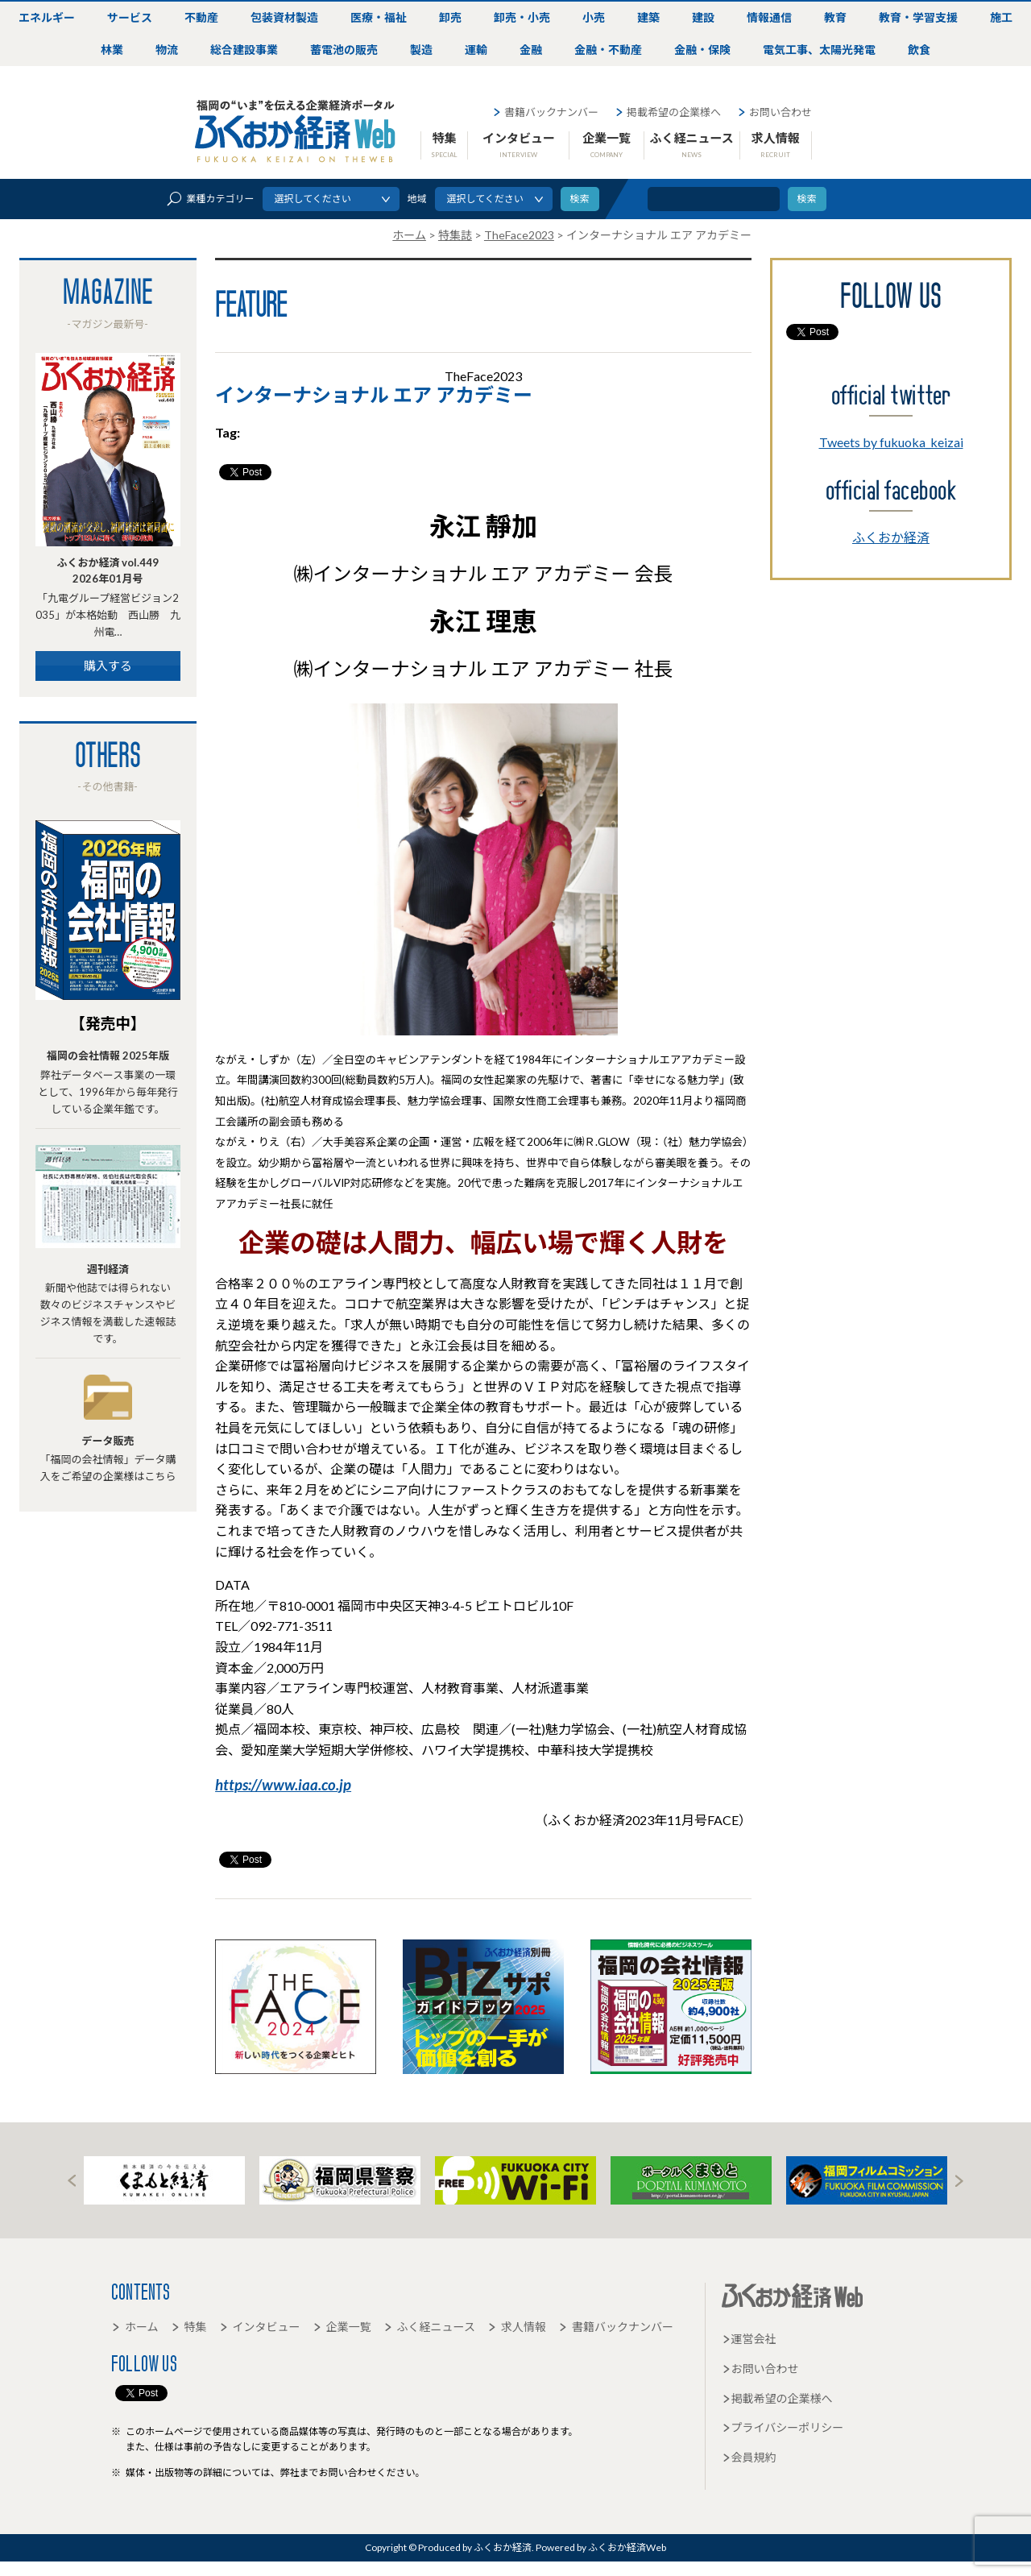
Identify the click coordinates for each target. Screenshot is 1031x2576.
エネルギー (47, 17)
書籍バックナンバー (545, 112)
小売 (593, 17)
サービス (129, 17)
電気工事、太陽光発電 (819, 49)
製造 (421, 49)
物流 (166, 49)
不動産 (201, 17)
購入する (108, 665)
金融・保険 (702, 49)
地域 (417, 199)
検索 (807, 199)
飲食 (919, 49)
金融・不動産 (608, 49)
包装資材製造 (284, 17)
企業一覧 (606, 144)
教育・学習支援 (918, 17)
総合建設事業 (244, 49)
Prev (72, 2181)
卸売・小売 (522, 17)
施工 (1001, 17)
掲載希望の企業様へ (668, 112)
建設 (703, 17)
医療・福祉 (378, 17)
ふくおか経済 (891, 537)
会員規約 (749, 2457)
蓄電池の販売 (344, 49)
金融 (531, 49)
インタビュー (518, 144)
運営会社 (749, 2339)
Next (959, 2181)
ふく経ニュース (691, 144)
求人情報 (776, 144)
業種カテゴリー (210, 199)
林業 (112, 49)
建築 (648, 17)
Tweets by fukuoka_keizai (891, 442)
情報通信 (769, 17)
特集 (444, 144)
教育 (835, 17)
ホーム (135, 2326)
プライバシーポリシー (783, 2427)
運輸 (476, 49)
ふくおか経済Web (295, 131)
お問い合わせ (774, 112)
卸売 (450, 17)
